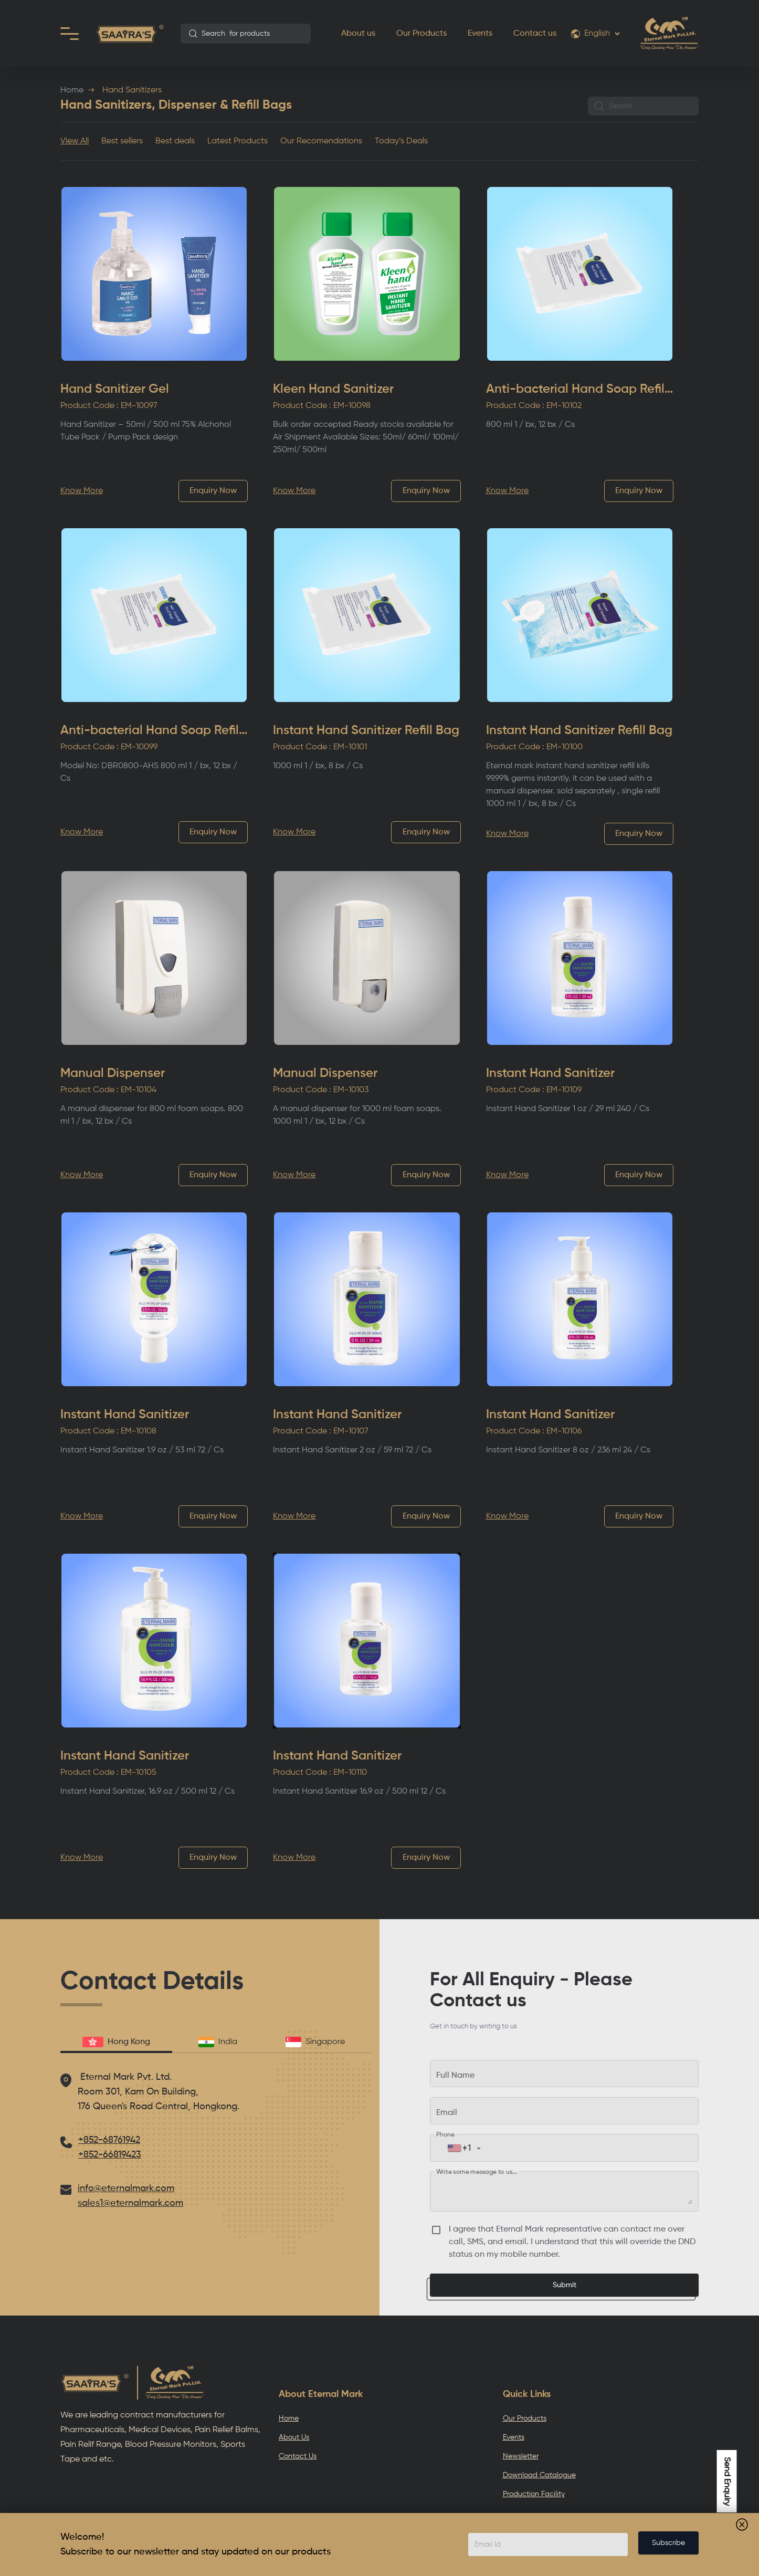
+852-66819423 (109, 2155)
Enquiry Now (213, 491)
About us (358, 33)
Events (480, 33)
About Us (294, 2437)
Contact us (534, 33)
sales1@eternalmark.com (130, 2203)
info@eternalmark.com (126, 2188)
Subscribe (668, 2543)
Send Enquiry (727, 2481)
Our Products (421, 33)
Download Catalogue (539, 2475)
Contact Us (298, 2456)
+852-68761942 (109, 2140)
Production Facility (534, 2494)
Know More (81, 491)
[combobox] (246, 34)
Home (71, 90)
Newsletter (521, 2456)
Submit (564, 2285)
